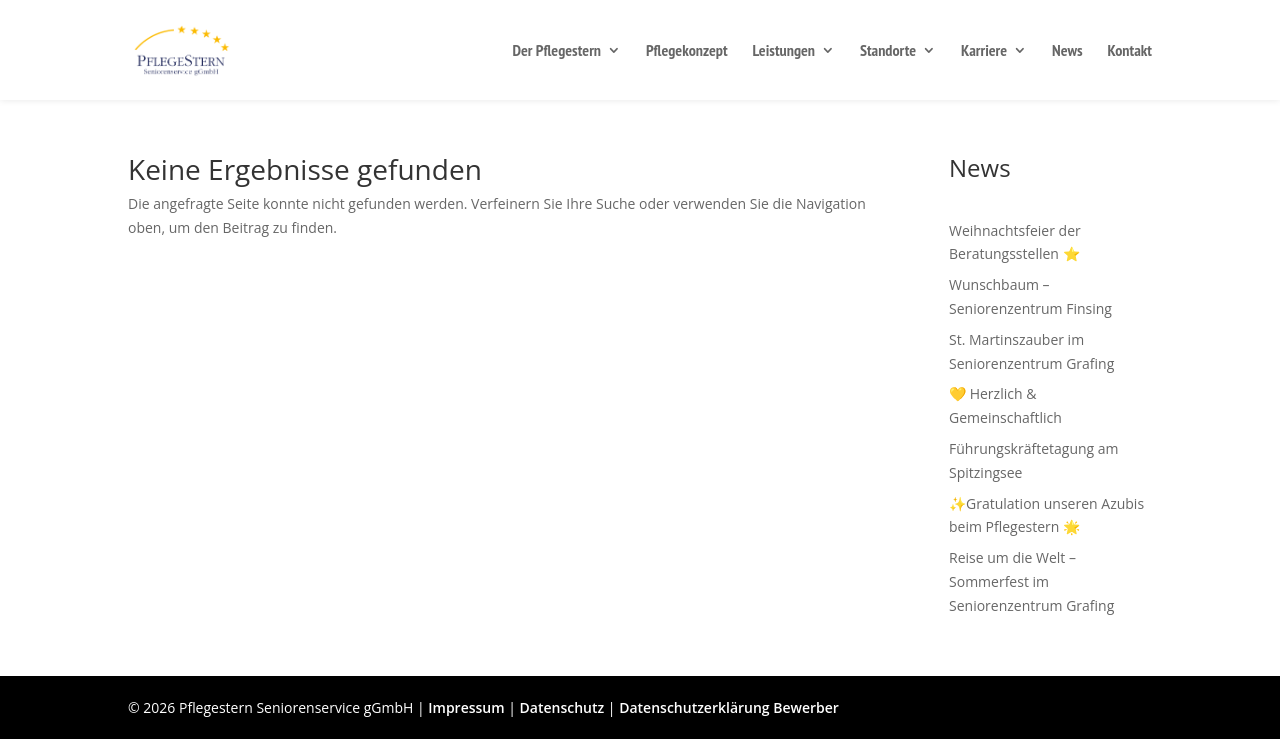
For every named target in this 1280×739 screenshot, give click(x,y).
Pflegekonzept (687, 51)
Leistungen (784, 51)
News (1067, 51)
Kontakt (1130, 51)
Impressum (466, 707)
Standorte (888, 51)
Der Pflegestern (556, 51)
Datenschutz (562, 707)
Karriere (984, 51)
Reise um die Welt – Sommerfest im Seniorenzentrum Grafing (1031, 581)
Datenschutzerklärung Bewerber (729, 707)
